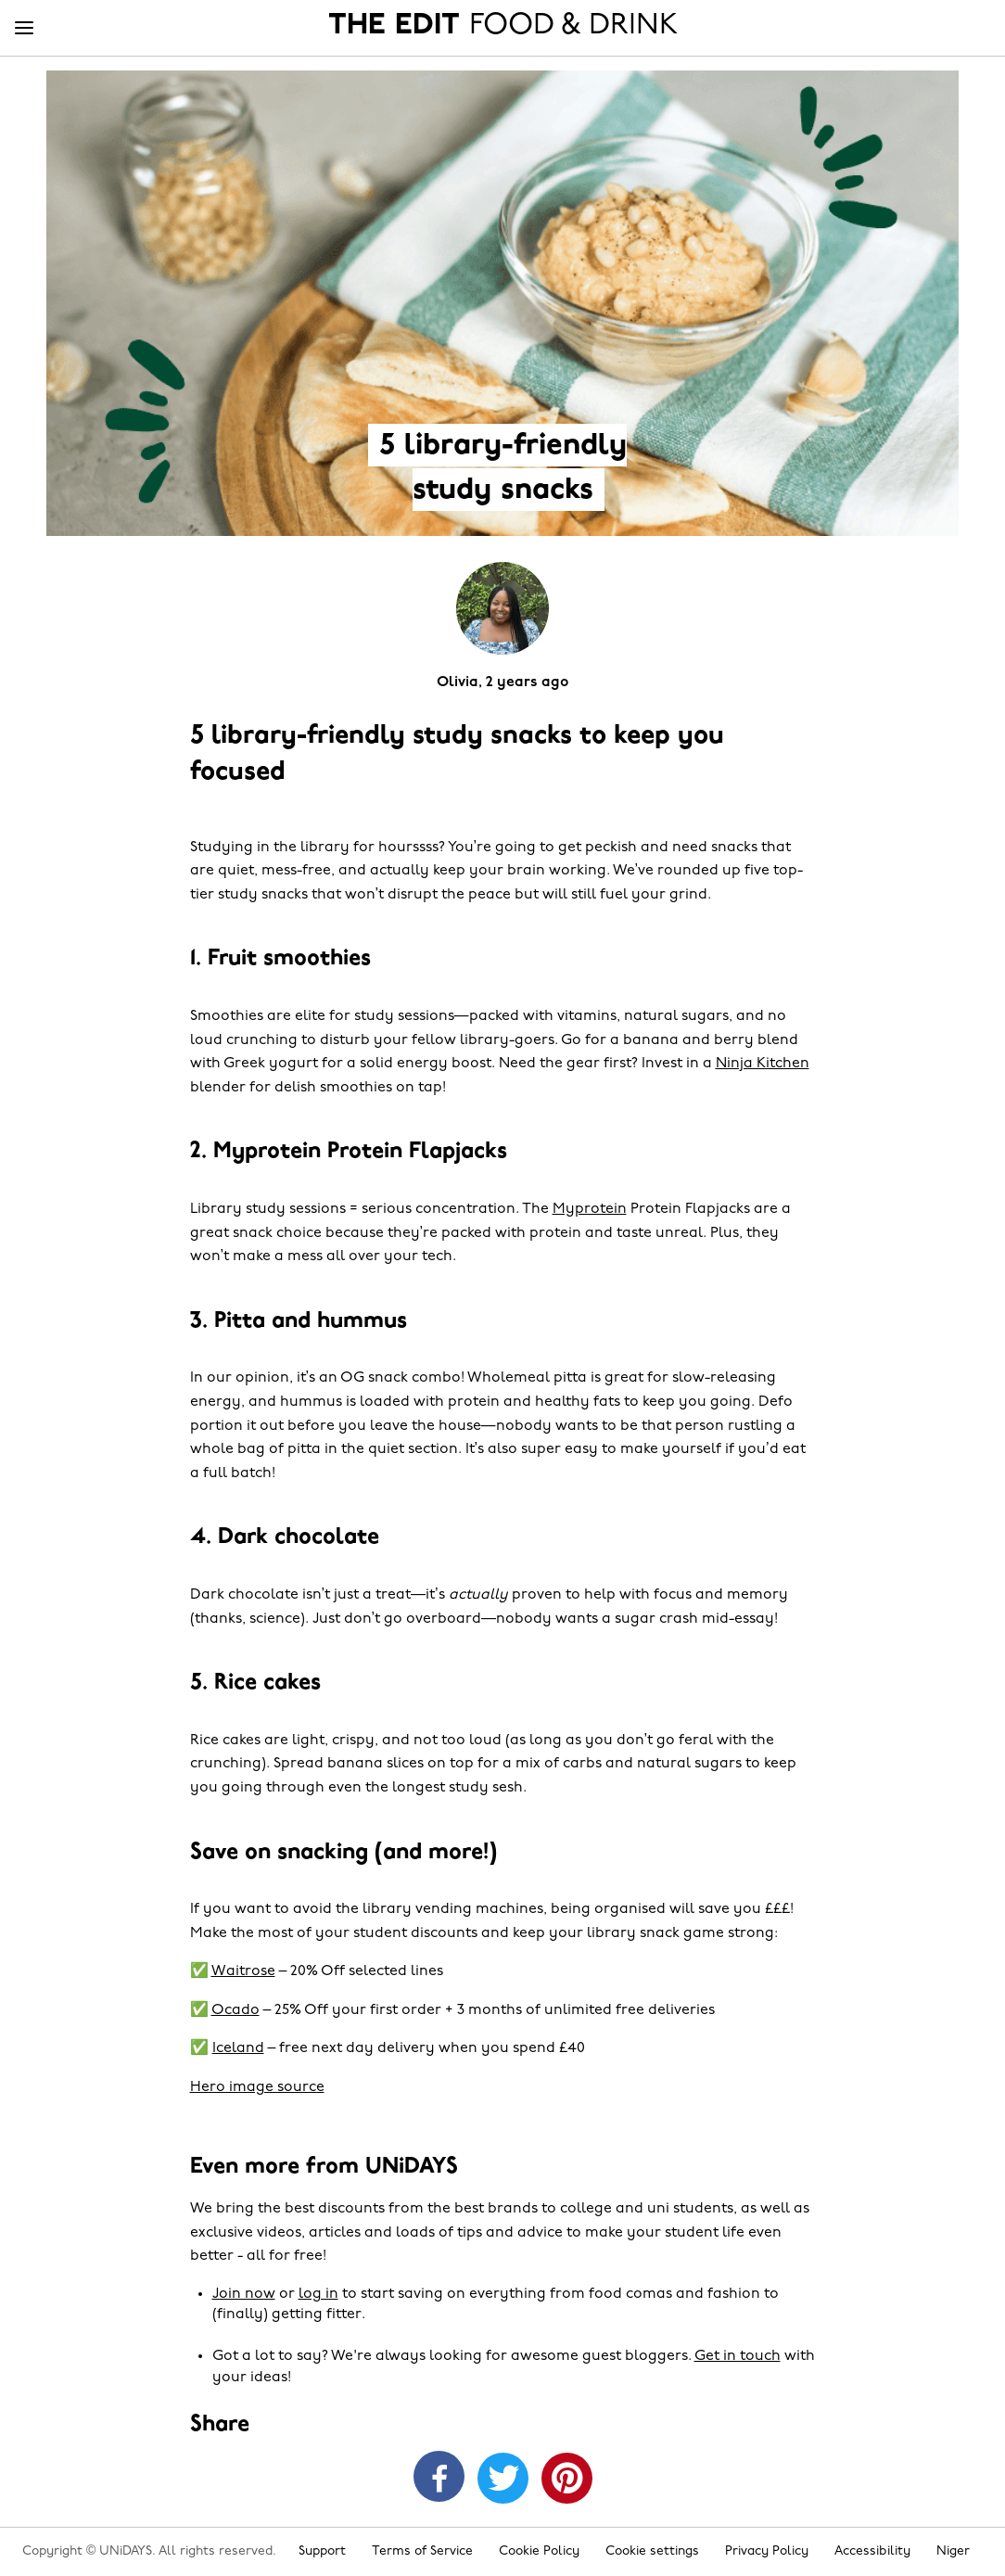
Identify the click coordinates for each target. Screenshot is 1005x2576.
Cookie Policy (539, 2551)
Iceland (238, 2048)
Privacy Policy (766, 2551)
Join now (243, 2294)
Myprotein (590, 1209)
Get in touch (737, 2356)
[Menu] (24, 29)
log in (318, 2294)
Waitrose (243, 1971)
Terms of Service (422, 2551)
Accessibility (872, 2551)
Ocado (235, 2010)
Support (322, 2551)
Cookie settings (652, 2551)
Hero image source (257, 2087)
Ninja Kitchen (762, 1063)
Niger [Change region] (953, 2551)
